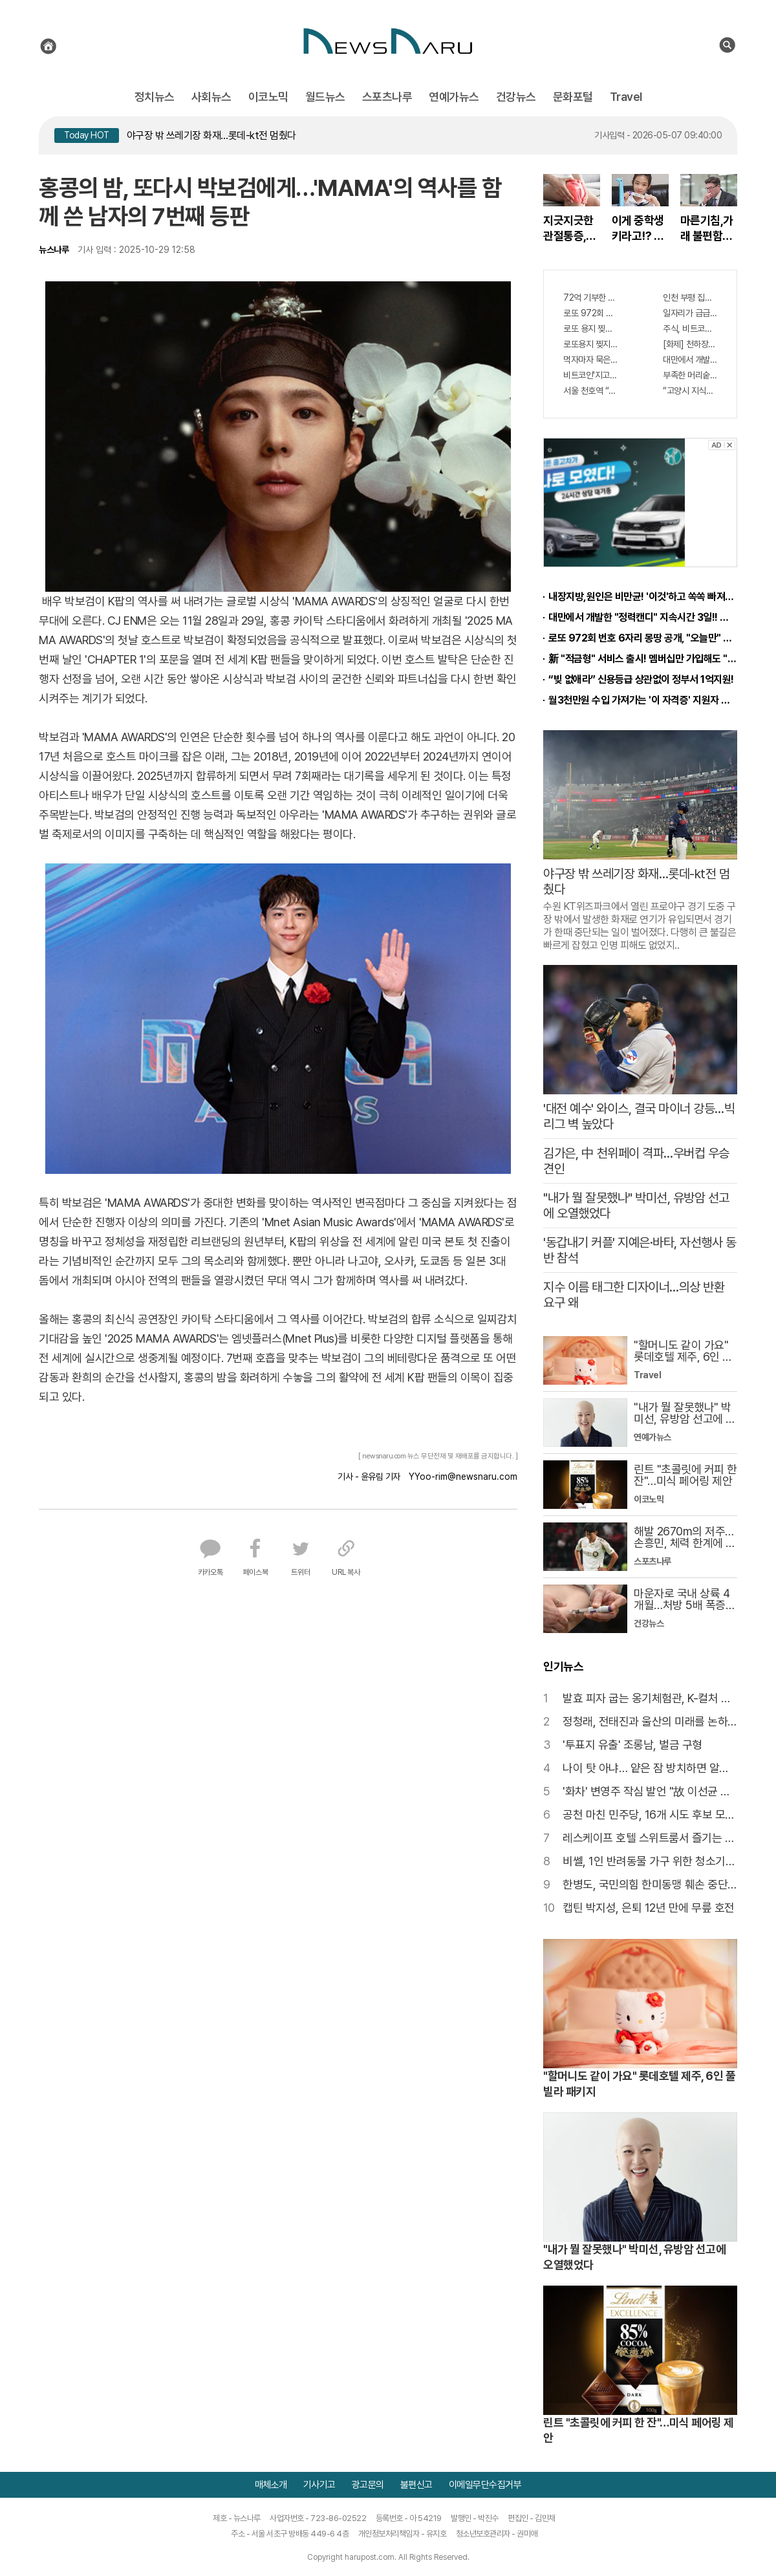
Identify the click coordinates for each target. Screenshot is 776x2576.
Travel (626, 96)
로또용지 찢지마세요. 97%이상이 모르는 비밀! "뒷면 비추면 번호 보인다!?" (590, 344)
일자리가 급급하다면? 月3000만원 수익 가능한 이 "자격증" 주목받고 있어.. (690, 313)
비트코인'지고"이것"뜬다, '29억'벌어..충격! (590, 375)
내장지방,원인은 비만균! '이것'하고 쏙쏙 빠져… (641, 596)
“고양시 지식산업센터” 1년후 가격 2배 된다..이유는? (690, 390)
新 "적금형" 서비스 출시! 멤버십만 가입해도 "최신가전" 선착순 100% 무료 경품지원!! (642, 659)
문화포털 (573, 96)
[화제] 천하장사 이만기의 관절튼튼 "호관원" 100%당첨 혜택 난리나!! (690, 344)
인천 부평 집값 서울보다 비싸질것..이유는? (690, 297)
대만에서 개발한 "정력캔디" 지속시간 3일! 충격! (690, 359)
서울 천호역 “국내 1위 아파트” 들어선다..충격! (590, 390)
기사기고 (319, 2485)
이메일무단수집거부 (485, 2485)
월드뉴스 (325, 96)
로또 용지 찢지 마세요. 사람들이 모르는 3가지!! (590, 328)
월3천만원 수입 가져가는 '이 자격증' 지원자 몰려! (642, 700)
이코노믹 (268, 96)
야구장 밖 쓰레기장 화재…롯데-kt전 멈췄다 (211, 135)
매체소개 (271, 2485)
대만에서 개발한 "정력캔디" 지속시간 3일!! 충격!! (642, 617)
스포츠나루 (387, 96)
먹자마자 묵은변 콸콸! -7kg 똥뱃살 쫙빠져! (590, 359)
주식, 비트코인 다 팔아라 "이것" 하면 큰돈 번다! (690, 328)
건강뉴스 (516, 96)
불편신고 (416, 2485)
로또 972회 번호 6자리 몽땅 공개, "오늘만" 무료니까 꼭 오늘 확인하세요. (590, 313)
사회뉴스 (211, 96)
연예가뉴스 (454, 96)
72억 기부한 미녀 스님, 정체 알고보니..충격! (590, 297)
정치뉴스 (155, 96)
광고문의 (368, 2485)
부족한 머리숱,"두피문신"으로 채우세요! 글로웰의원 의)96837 (690, 375)
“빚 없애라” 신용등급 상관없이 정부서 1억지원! (641, 679)
